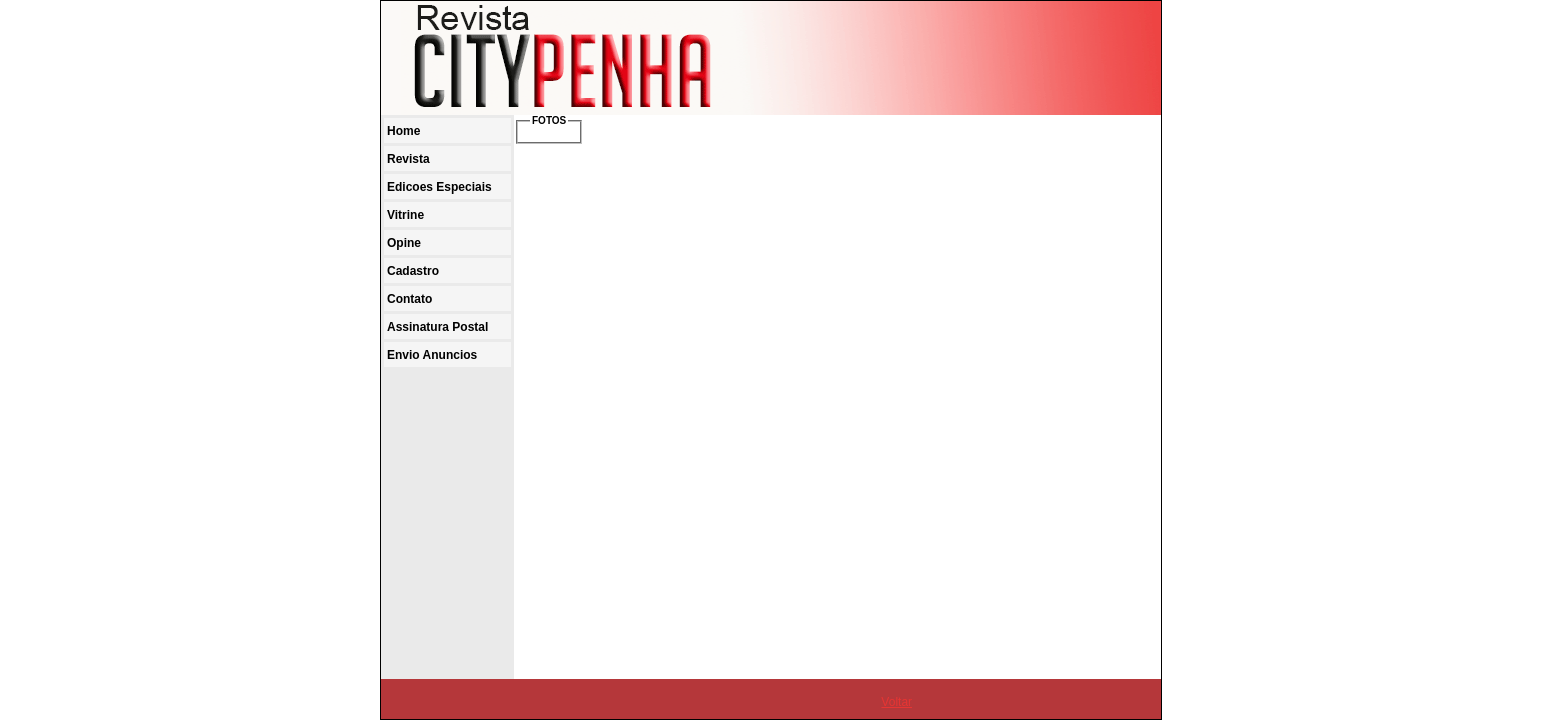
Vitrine (405, 215)
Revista (408, 159)
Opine (404, 243)
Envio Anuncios (432, 355)
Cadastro (413, 271)
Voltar (896, 702)
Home (403, 131)
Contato (409, 299)
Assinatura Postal (437, 327)
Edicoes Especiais (439, 187)
